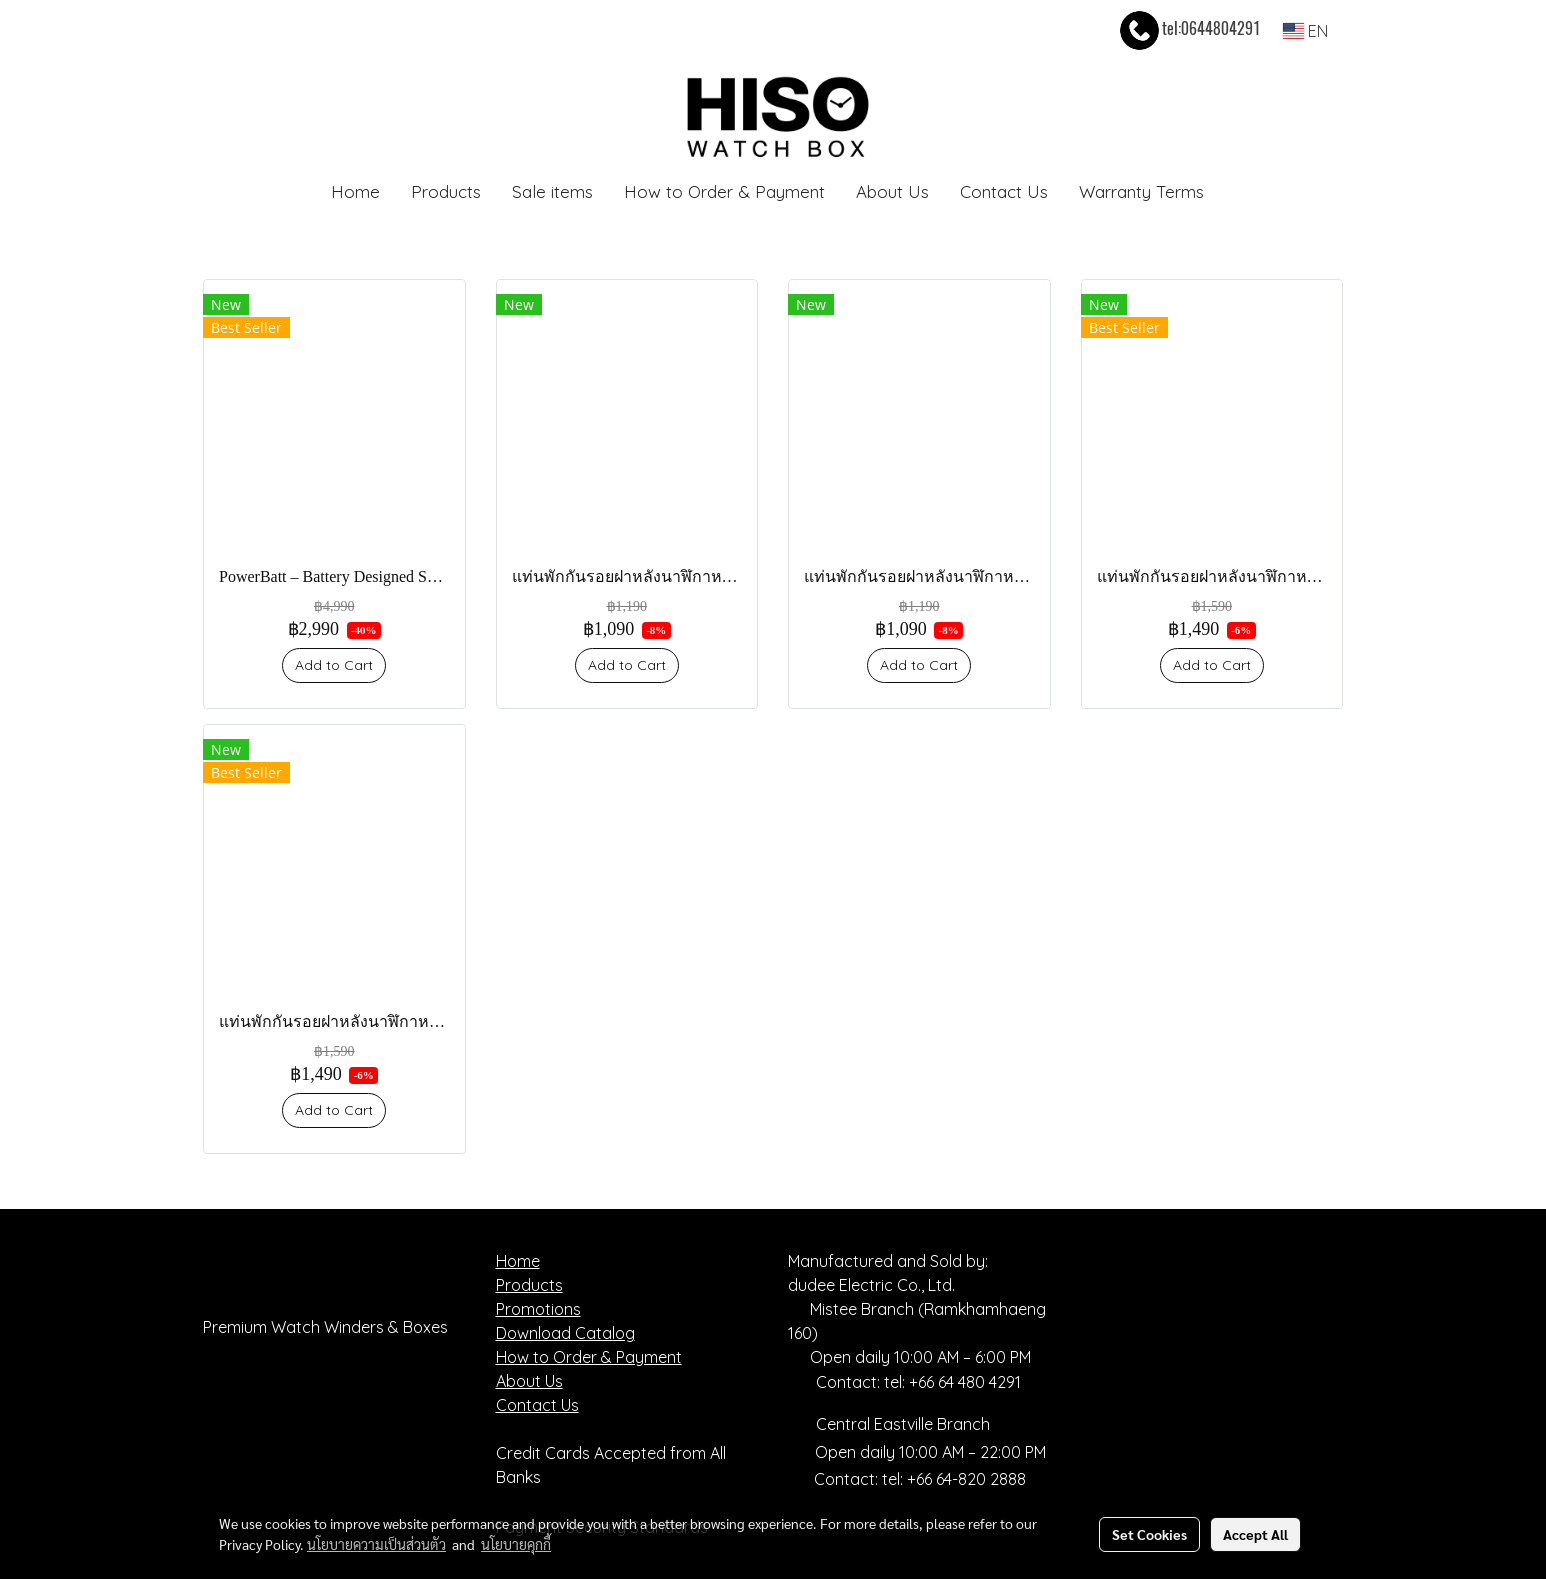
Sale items (552, 191)
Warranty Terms (1141, 191)
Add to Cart (334, 665)
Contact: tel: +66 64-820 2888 (920, 1479)
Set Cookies (1149, 1534)
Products (446, 191)
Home (355, 191)
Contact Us (1004, 191)
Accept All (1255, 1534)
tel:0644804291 (1188, 28)
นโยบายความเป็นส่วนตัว (376, 1544)
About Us (892, 191)
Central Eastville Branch (903, 1424)
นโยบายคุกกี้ (516, 1544)
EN (1305, 31)
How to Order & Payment (724, 191)
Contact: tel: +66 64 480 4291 (904, 1382)
